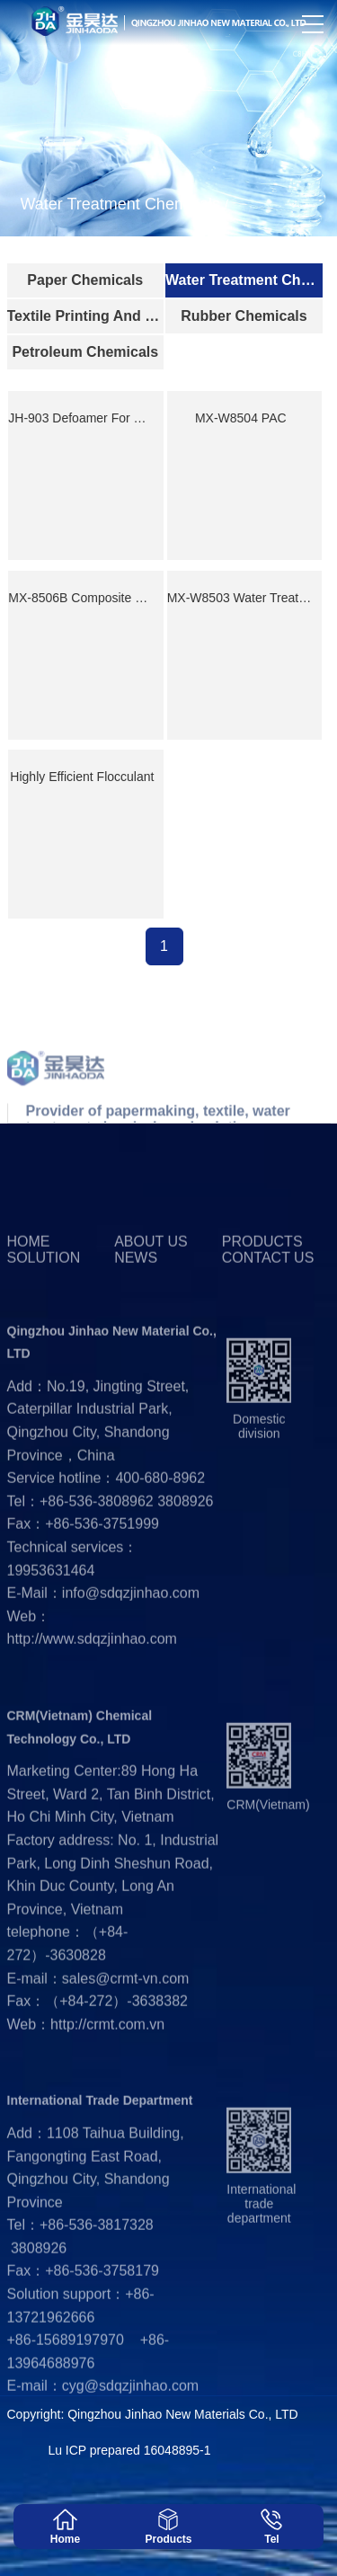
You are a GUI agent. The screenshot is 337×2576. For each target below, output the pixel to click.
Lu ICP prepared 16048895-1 (129, 2450)
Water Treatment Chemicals (244, 280)
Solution (44, 1300)
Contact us (268, 1300)
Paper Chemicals (85, 280)
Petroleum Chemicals (85, 352)
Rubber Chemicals (243, 316)
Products (262, 1284)
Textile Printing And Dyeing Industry (85, 316)
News (135, 1300)
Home (28, 1284)
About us (151, 1284)
